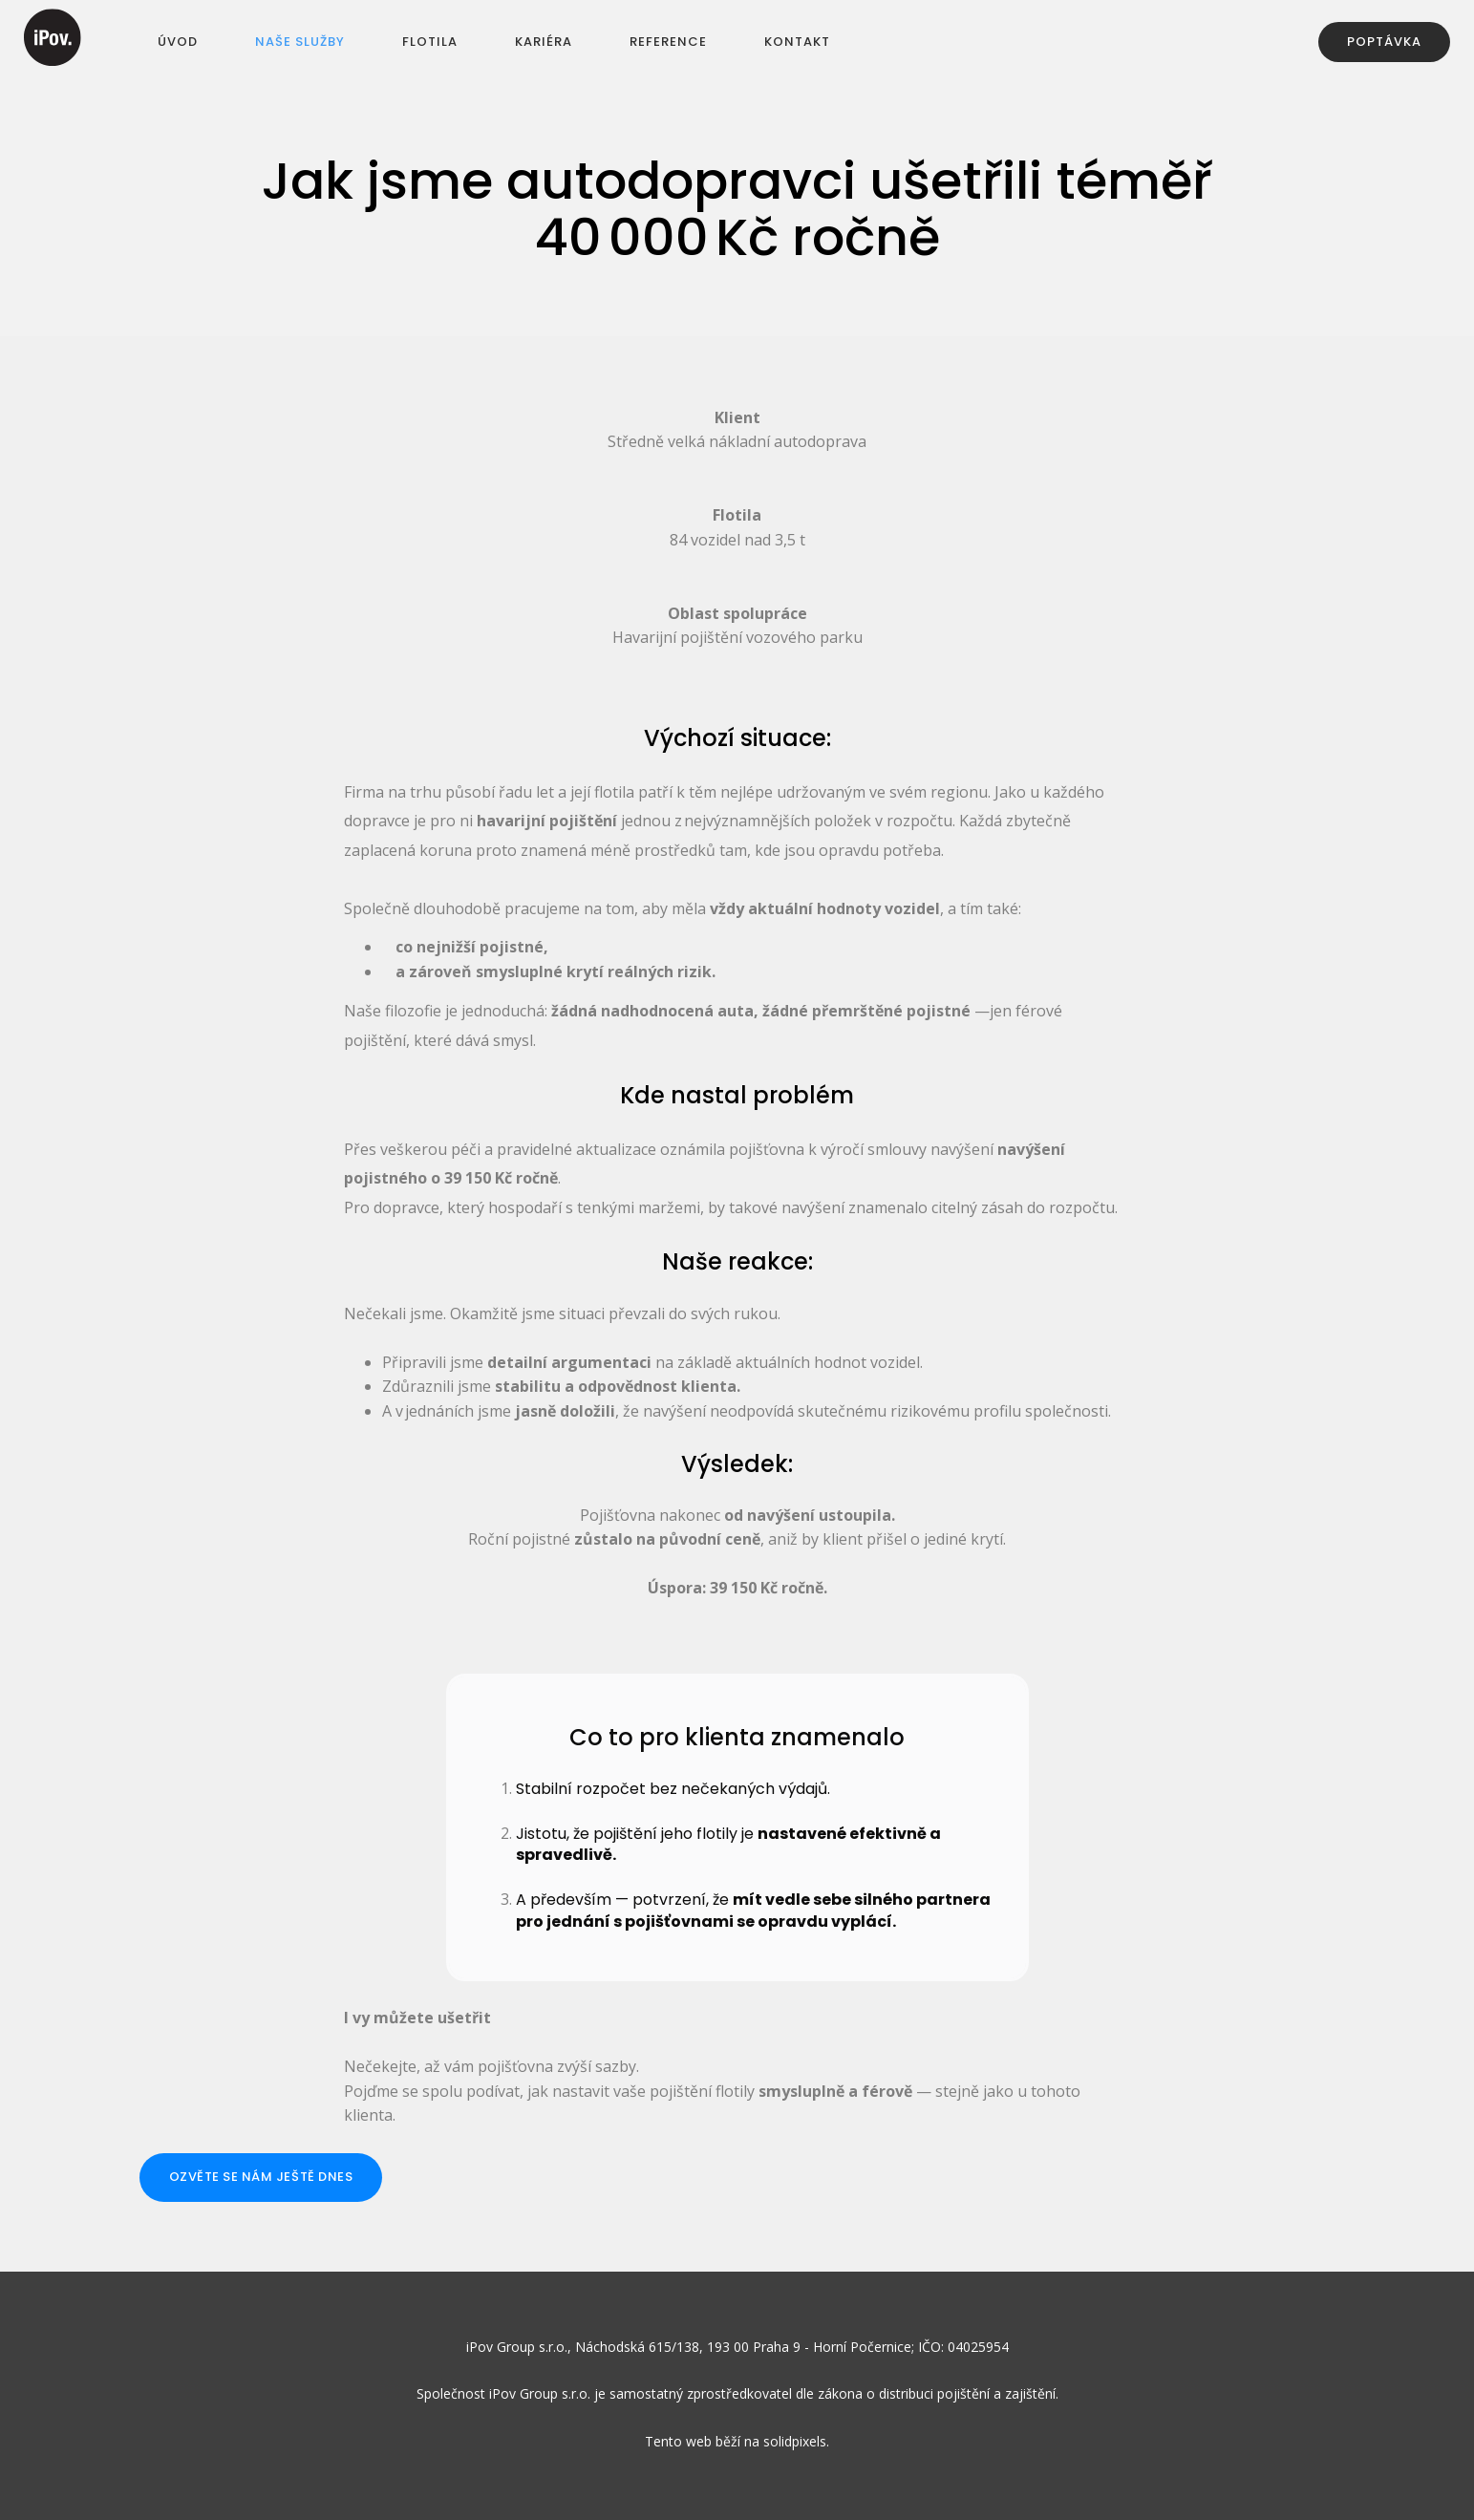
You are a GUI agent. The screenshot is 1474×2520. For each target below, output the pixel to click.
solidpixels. (796, 2442)
